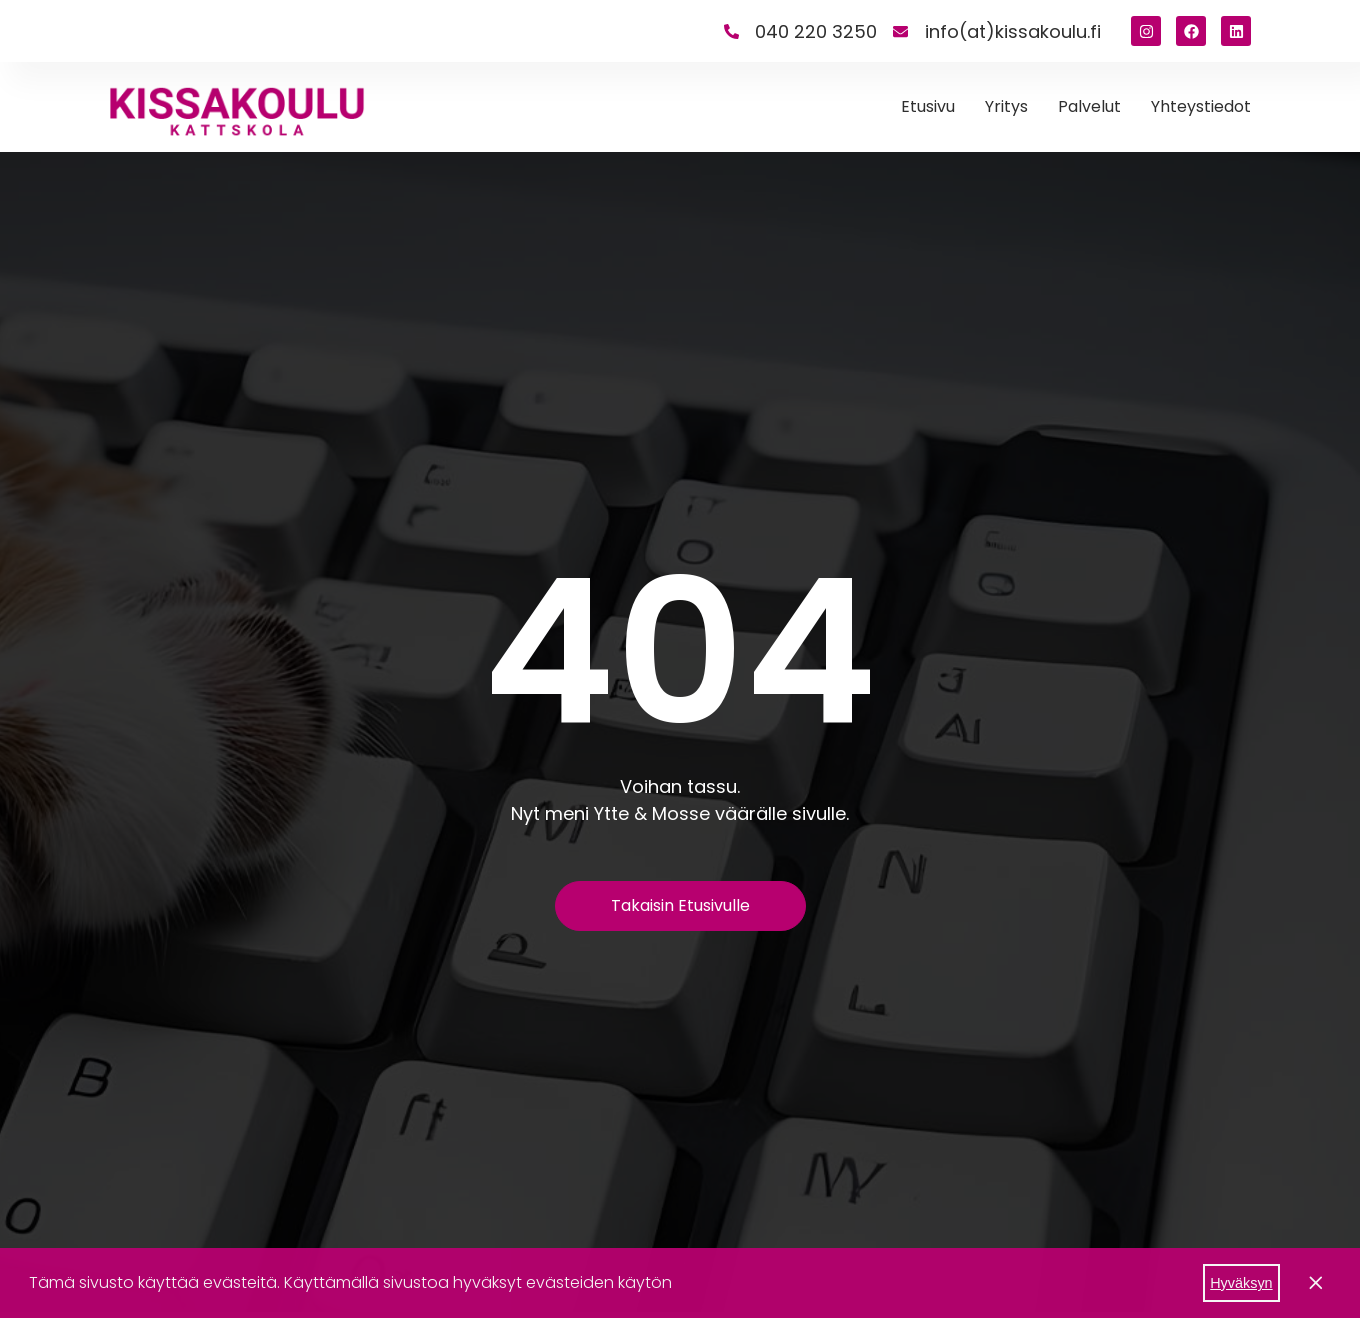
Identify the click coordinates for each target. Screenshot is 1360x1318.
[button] (679, 1285)
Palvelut (1089, 106)
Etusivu (928, 106)
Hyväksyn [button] (1241, 1283)
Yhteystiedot (1201, 106)
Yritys (1006, 106)
